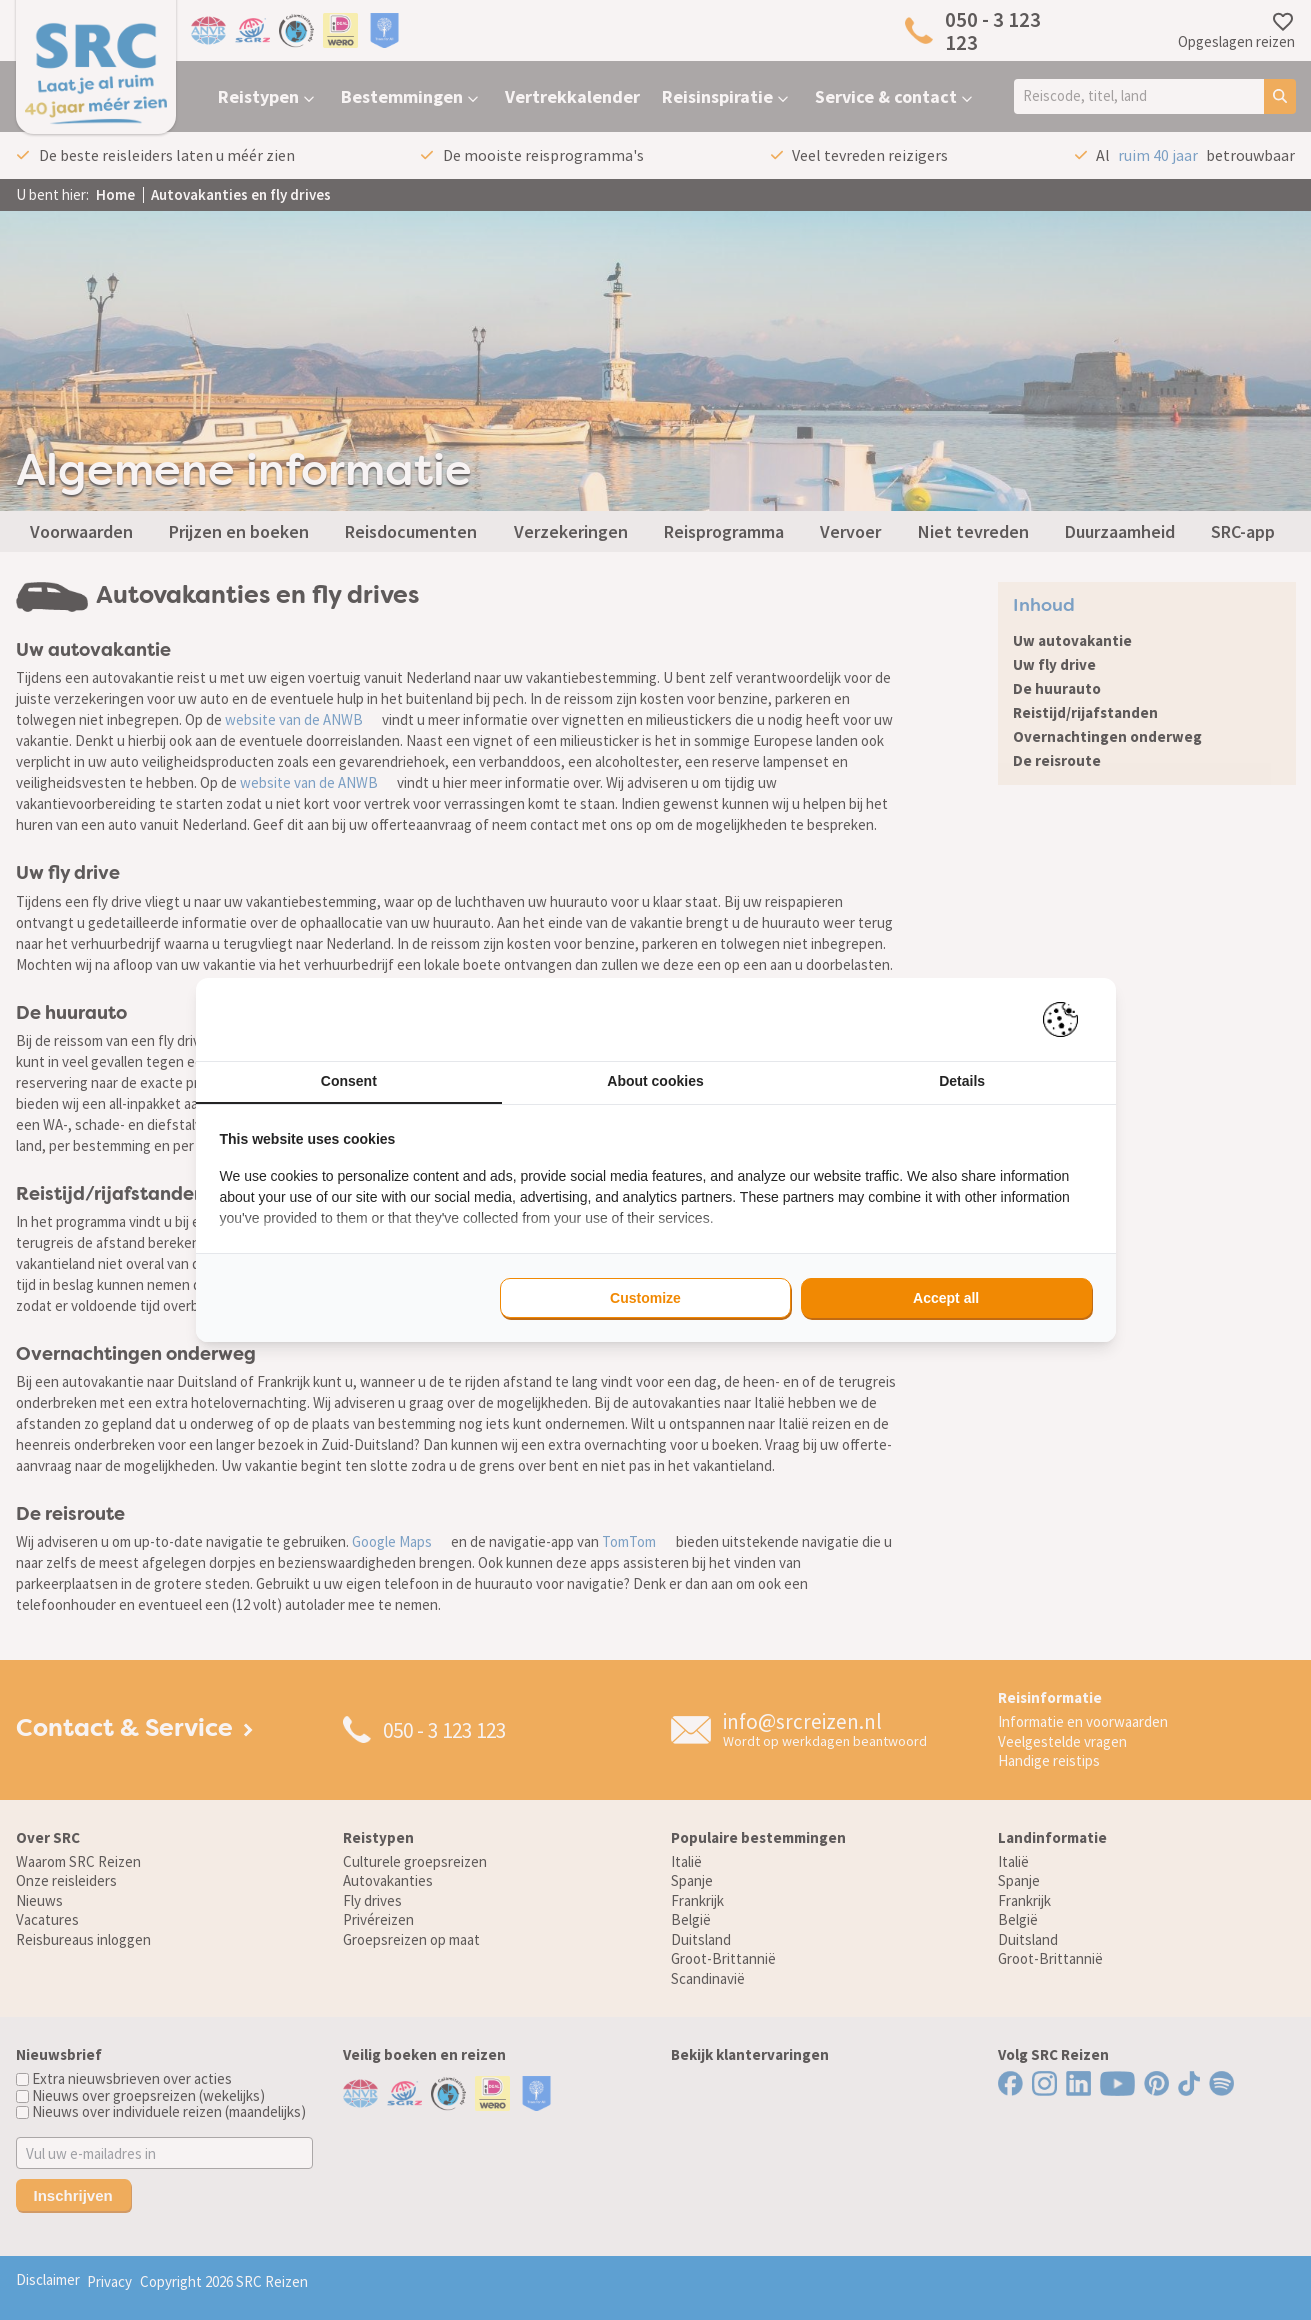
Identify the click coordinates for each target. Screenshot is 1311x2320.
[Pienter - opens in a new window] (1067, 1019)
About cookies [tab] (655, 1081)
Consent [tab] (349, 1081)
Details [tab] (962, 1081)
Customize (645, 1298)
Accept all (946, 1298)
